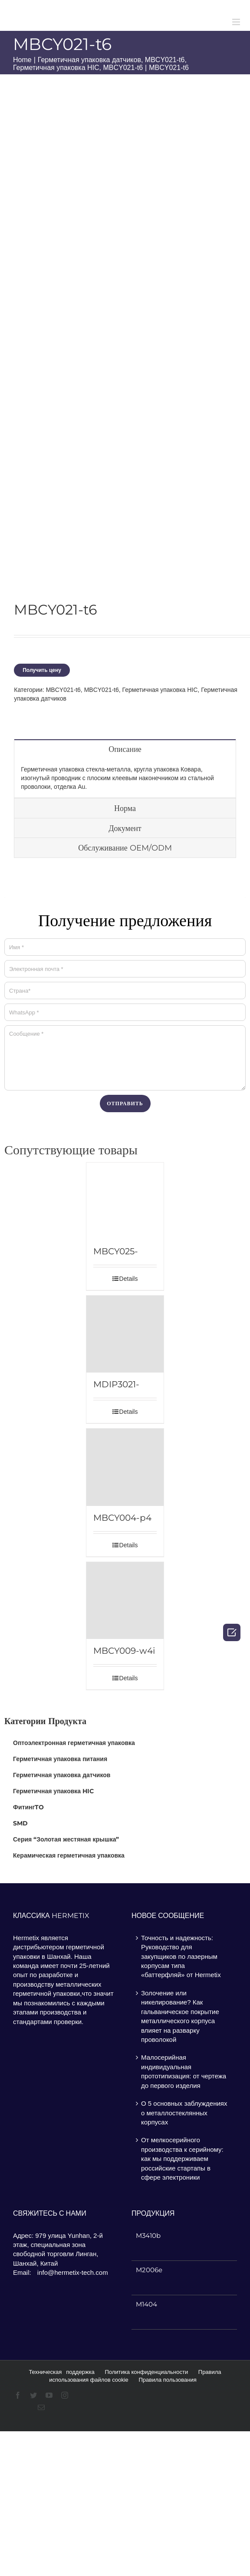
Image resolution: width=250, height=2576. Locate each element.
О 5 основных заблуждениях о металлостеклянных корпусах (184, 2113)
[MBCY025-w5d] (125, 1201)
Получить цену (42, 670)
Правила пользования (167, 2380)
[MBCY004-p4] (125, 1467)
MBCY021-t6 (63, 689)
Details (128, 1278)
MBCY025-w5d (115, 1251)
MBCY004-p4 (122, 1518)
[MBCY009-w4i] (125, 1600)
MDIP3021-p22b (116, 1384)
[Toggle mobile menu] (236, 22)
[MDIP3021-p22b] (125, 1334)
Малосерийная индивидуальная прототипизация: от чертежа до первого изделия (183, 2071)
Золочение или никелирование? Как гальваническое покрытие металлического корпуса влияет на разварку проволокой (180, 2016)
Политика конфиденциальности (146, 2372)
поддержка (80, 2372)
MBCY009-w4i (124, 1651)
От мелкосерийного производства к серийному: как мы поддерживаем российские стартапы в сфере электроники (182, 2158)
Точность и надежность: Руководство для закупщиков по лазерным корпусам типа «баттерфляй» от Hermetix (181, 1956)
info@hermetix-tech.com (72, 2272)
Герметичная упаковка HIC (160, 689)
